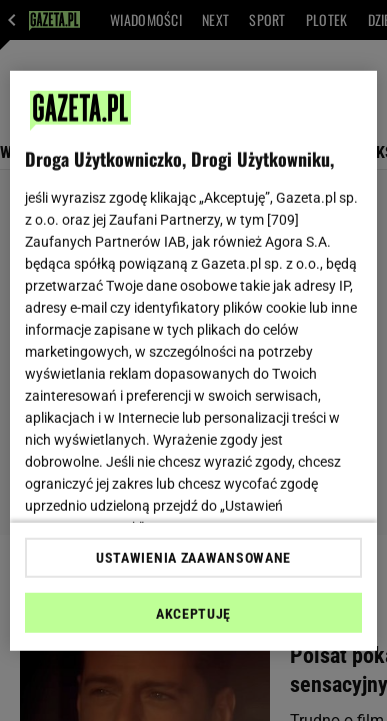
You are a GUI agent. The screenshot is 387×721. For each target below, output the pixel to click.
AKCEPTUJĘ (193, 614)
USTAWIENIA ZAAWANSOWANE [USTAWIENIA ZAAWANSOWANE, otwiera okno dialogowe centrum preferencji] (193, 558)
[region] (194, 360)
